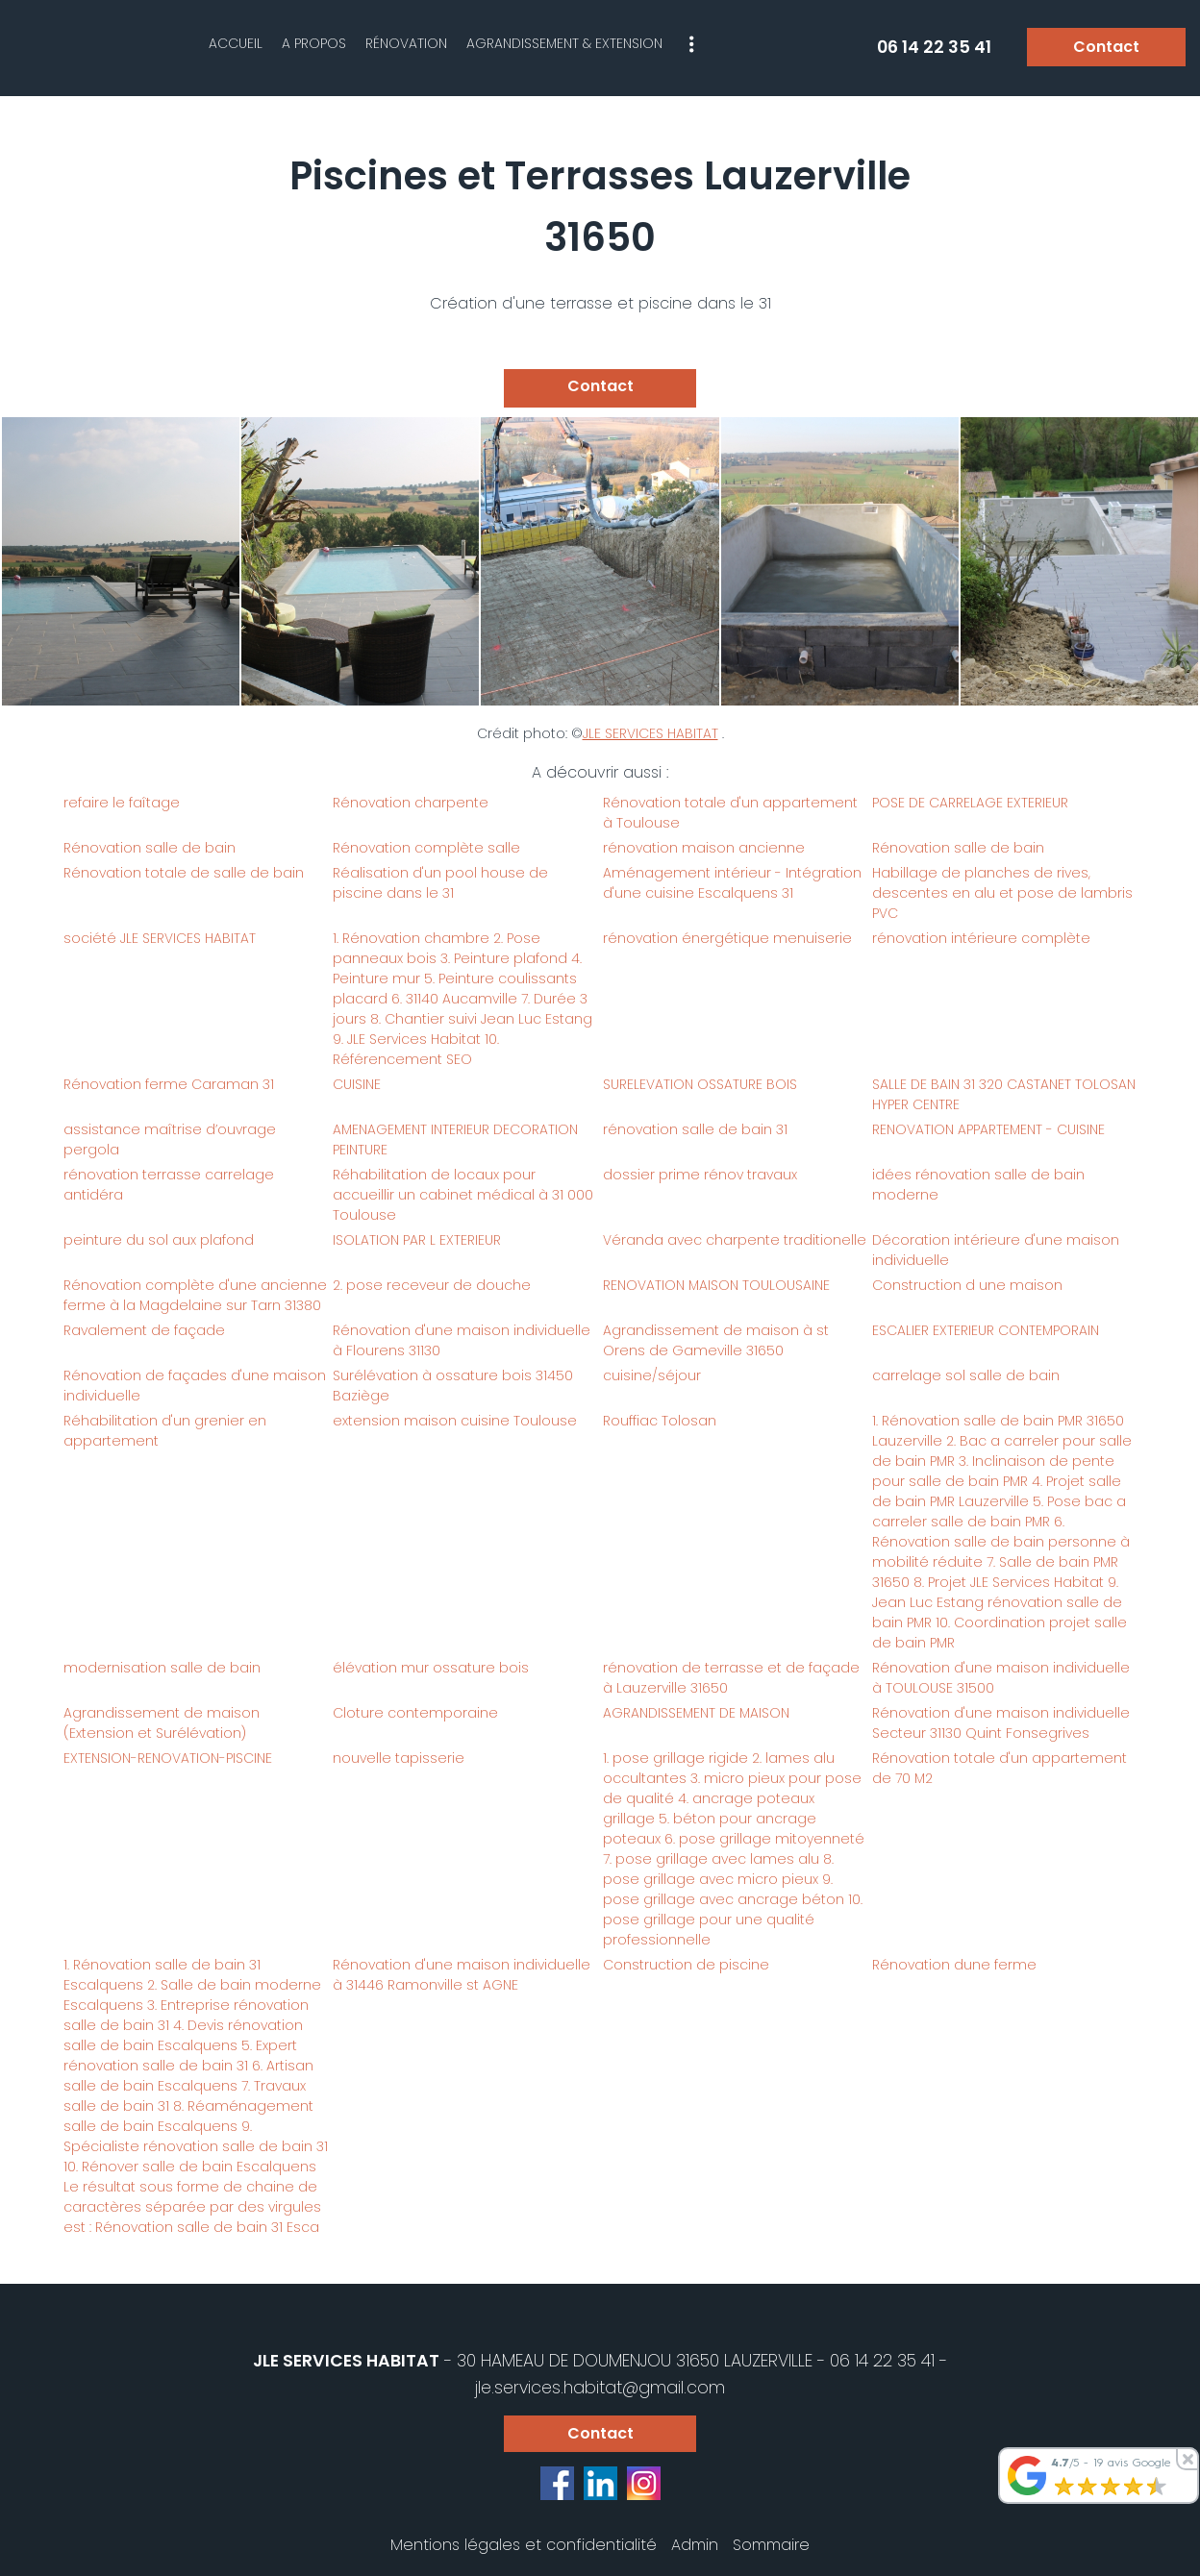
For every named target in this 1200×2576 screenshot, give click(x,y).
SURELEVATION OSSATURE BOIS (700, 1084)
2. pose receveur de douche (432, 1285)
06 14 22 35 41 (882, 2360)
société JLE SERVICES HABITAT (159, 938)
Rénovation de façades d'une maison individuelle (194, 1385)
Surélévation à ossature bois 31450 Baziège (453, 1385)
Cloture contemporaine (415, 1712)
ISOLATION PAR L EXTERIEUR (417, 1240)
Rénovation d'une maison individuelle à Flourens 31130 (461, 1340)
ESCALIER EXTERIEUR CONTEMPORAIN (985, 1330)
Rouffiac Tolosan (659, 1420)
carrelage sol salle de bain (966, 1375)
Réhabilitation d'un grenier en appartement (164, 1430)
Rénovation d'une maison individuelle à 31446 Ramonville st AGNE (461, 1974)
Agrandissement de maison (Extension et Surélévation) (161, 1723)
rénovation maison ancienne (704, 847)
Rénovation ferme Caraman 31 (168, 1084)
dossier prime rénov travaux (700, 1174)
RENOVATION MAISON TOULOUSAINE (716, 1285)
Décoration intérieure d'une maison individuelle (995, 1250)
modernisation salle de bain (162, 1667)
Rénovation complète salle (426, 847)
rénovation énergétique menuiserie (727, 938)
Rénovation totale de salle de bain (183, 872)
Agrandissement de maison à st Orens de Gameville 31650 (716, 1340)
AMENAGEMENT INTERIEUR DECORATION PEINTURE (455, 1139)
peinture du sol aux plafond (158, 1240)
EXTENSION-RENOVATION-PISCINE (167, 1758)
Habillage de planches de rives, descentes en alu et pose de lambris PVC (1002, 893)
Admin (694, 2545)
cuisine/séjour (652, 1375)
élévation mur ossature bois (431, 1667)
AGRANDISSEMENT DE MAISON (696, 1712)
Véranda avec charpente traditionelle (734, 1240)
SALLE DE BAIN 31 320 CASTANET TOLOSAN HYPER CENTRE (1004, 1094)
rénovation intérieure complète (981, 938)
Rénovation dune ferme (954, 1964)
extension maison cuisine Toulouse (455, 1420)
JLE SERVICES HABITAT (650, 733)
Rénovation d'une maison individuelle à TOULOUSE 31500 (1001, 1677)
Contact (1106, 47)
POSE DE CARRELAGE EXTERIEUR (970, 802)
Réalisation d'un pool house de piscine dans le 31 (440, 883)
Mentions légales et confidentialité (523, 2545)
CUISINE (357, 1084)
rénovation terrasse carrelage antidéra (168, 1184)
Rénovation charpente (410, 802)
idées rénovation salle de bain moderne (978, 1184)
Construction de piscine (686, 1964)
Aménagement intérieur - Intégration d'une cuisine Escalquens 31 (732, 883)
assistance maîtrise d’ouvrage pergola (169, 1139)
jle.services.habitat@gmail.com (600, 2387)
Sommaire (771, 2545)
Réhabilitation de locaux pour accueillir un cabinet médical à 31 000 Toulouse (463, 1195)
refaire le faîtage (121, 802)
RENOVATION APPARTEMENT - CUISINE (988, 1129)
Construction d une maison (967, 1285)
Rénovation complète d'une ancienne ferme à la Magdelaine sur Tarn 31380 (195, 1295)
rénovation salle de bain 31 (695, 1129)
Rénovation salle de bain (149, 847)
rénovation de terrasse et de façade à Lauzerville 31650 (731, 1677)
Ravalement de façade (144, 1330)
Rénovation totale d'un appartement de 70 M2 (999, 1768)
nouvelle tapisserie (398, 1758)
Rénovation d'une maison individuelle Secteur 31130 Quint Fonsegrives (1001, 1723)
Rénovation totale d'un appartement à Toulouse (730, 812)
